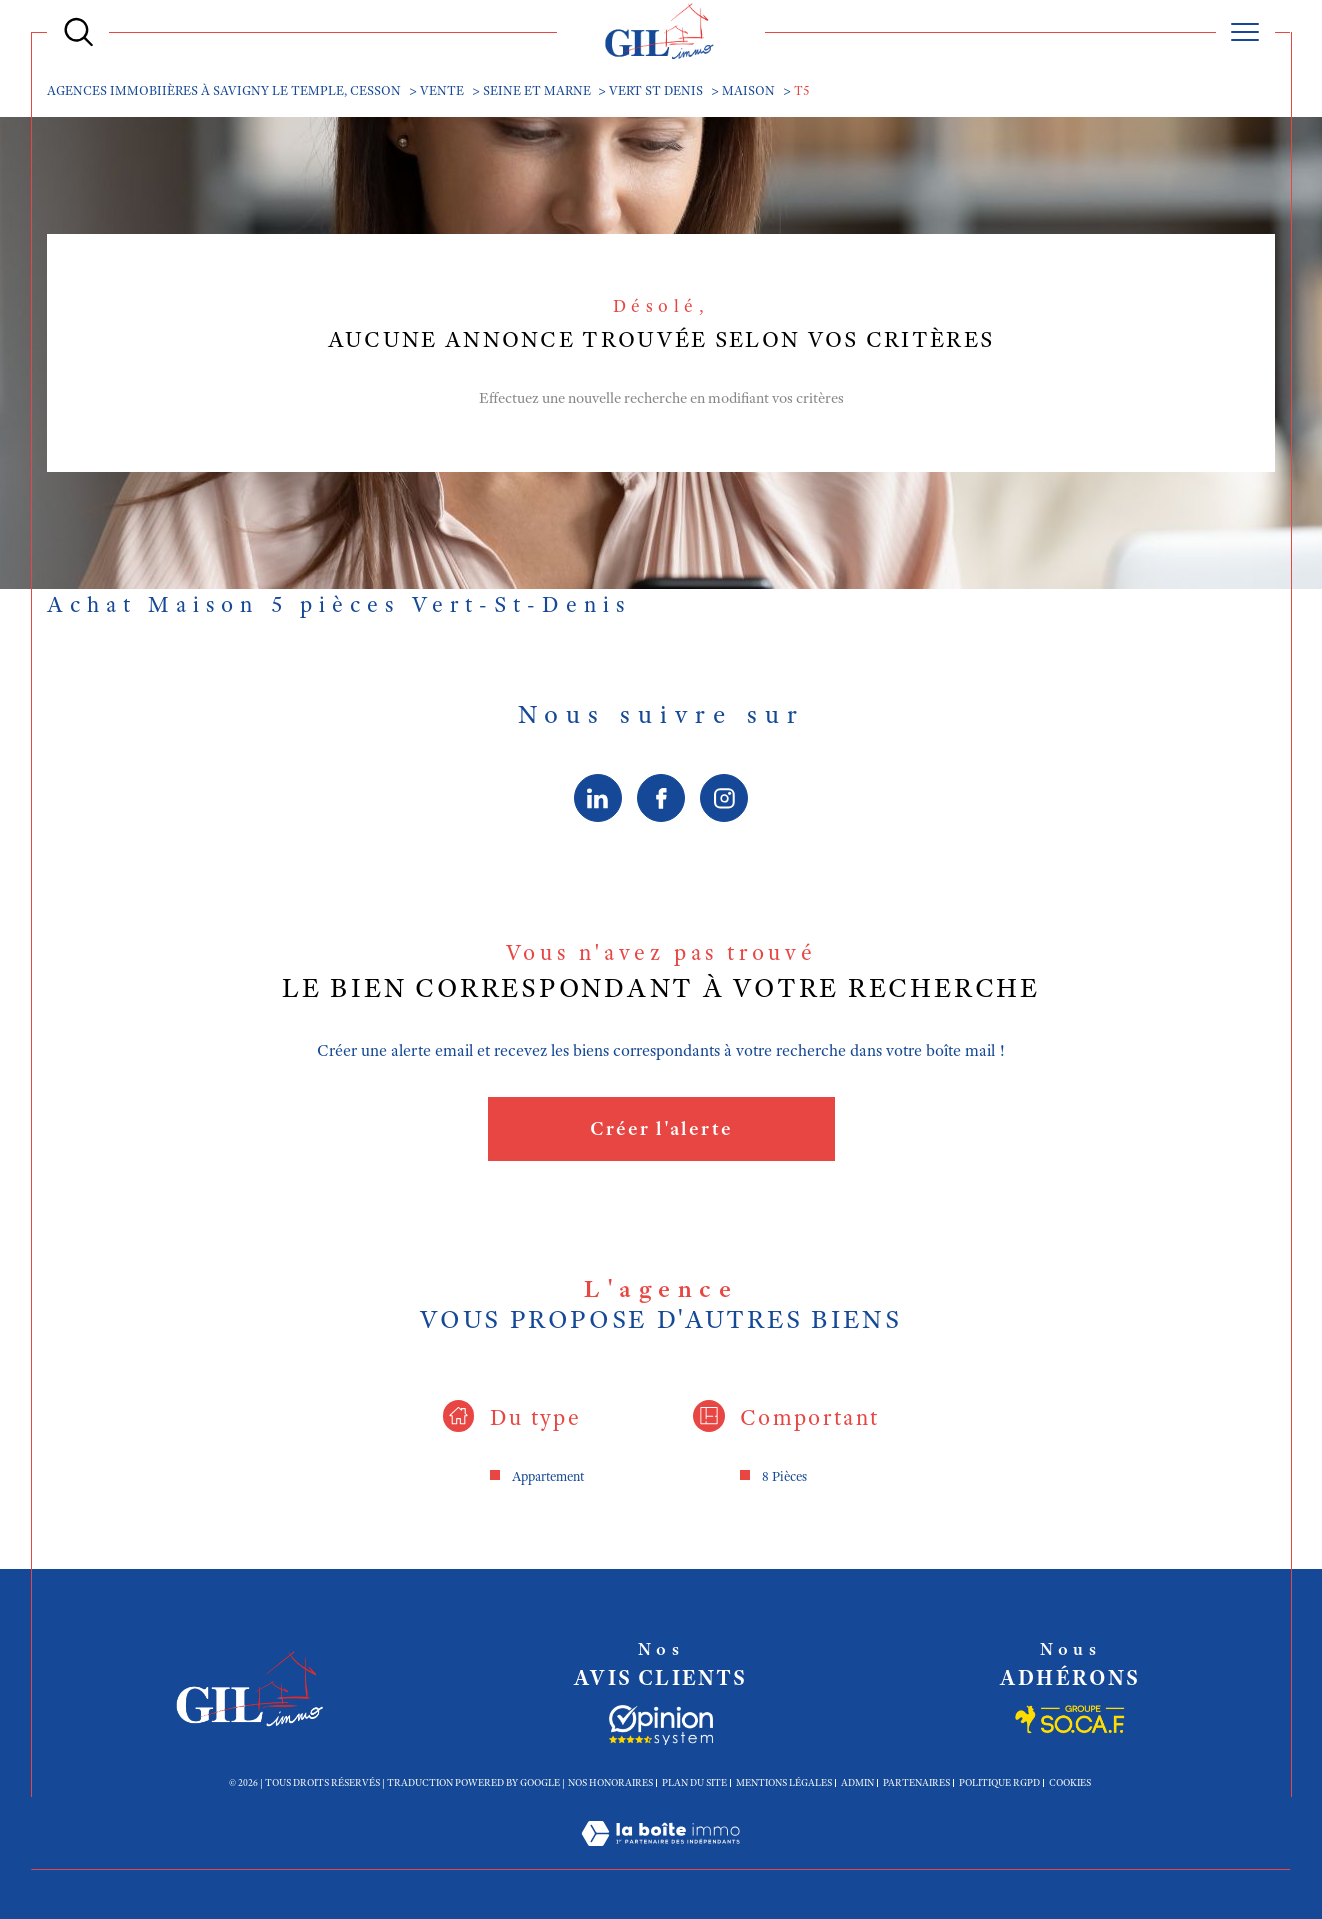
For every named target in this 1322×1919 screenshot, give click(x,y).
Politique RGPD (999, 1782)
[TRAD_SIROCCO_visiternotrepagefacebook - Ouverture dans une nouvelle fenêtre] (661, 798)
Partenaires (916, 1782)
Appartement (548, 1476)
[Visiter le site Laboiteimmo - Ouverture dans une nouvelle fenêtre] (660, 1857)
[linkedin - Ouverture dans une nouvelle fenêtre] (598, 798)
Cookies (1070, 1783)
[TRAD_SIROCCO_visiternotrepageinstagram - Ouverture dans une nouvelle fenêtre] (725, 798)
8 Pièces (784, 1476)
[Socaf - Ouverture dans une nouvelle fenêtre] (661, 1725)
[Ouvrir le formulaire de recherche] (78, 31)
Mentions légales (784, 1782)
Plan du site (694, 1782)
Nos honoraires (610, 1782)
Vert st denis (656, 90)
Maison (748, 90)
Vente (442, 90)
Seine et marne (537, 90)
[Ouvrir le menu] (1245, 32)
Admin (857, 1782)
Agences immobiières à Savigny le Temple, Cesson (224, 90)
